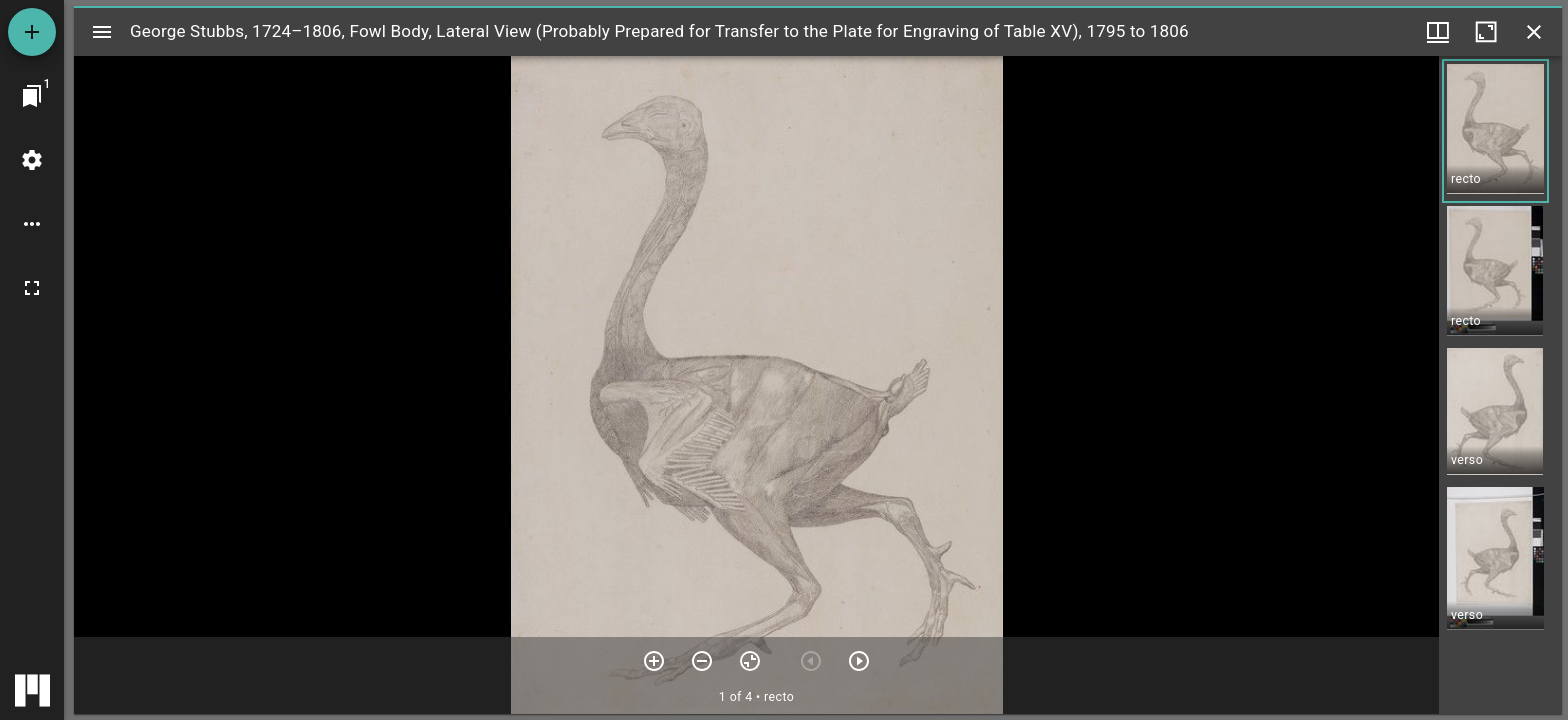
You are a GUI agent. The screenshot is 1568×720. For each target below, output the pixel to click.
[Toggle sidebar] (102, 32)
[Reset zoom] (750, 661)
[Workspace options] (32, 224)
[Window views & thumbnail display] (1438, 32)
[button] (1495, 131)
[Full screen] (32, 288)
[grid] (1500, 385)
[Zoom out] (702, 661)
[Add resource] (32, 32)
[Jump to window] (32, 96)
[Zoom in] (654, 661)
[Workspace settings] (32, 160)
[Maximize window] (1486, 32)
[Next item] (859, 661)
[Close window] (1534, 32)
